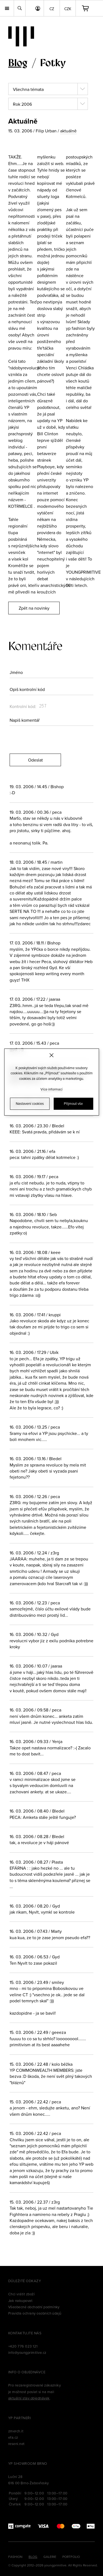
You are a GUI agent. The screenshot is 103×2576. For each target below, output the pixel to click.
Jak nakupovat (20, 2300)
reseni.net (16, 2443)
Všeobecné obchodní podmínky (34, 2306)
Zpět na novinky (34, 608)
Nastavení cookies (30, 1103)
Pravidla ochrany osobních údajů (35, 2313)
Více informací (52, 1089)
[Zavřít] (51, 1055)
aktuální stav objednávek (29, 2398)
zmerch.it (15, 2431)
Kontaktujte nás (24, 2332)
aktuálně (68, 131)
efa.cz (13, 2437)
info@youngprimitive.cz (27, 2352)
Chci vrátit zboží (21, 2293)
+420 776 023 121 (23, 2346)
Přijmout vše (73, 1103)
